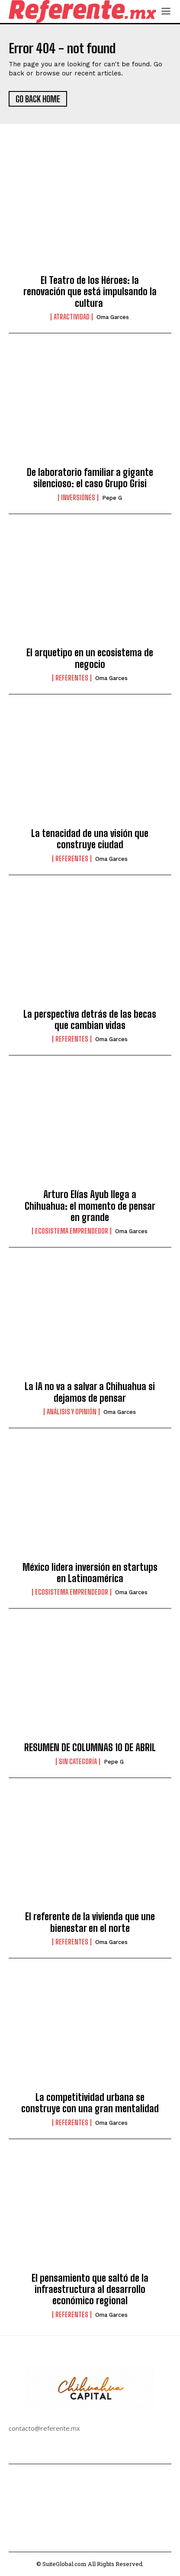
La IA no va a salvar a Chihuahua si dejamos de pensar (90, 1392)
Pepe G (112, 498)
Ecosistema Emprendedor (71, 1231)
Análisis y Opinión (71, 1411)
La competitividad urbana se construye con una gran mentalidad (90, 2102)
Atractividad (72, 316)
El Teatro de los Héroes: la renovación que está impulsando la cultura (90, 291)
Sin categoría (78, 1761)
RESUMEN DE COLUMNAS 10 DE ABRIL (90, 1747)
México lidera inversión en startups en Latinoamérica (90, 1572)
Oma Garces (112, 317)
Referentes (71, 677)
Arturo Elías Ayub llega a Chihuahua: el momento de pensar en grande (90, 1206)
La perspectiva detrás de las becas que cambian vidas (89, 1019)
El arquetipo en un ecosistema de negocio (89, 658)
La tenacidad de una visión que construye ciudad (89, 838)
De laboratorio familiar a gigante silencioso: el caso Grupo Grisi (90, 477)
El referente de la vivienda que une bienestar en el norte (90, 1922)
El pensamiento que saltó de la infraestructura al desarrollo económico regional (90, 2289)
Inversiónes (78, 497)
